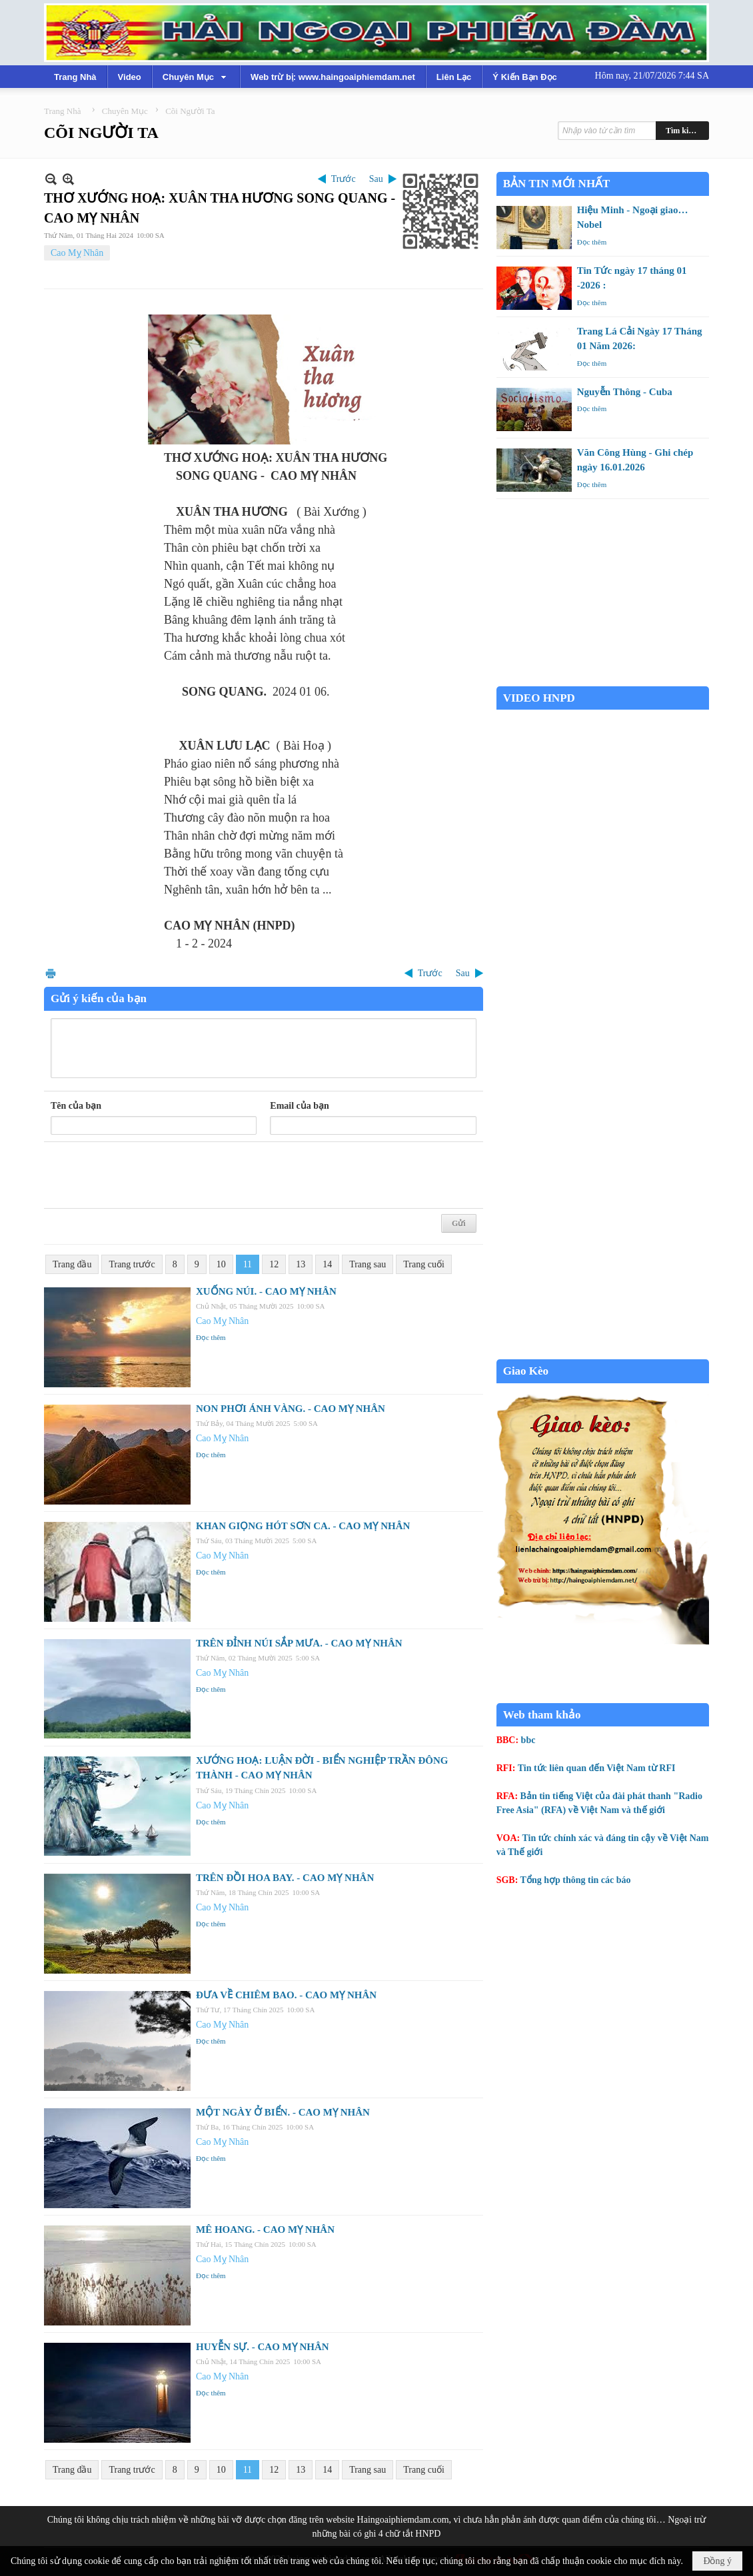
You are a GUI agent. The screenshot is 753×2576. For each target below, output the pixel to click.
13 (300, 1264)
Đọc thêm (211, 1337)
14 (327, 1264)
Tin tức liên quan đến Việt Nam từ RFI (597, 1768)
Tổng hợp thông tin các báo (575, 1880)
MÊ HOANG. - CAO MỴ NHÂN (265, 2229)
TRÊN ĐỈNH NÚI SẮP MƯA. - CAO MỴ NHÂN (299, 1643)
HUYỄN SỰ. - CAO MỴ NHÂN (262, 2346)
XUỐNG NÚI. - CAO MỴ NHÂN (266, 1291)
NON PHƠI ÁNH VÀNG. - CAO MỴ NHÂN (290, 1408)
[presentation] (152, 1175)
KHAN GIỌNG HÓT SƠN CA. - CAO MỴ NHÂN (303, 1526)
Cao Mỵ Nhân (77, 253)
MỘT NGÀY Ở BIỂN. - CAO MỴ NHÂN (283, 2112)
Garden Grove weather (602, 679)
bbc (528, 1740)
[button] (196, 76)
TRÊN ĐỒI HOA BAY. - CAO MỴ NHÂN (285, 1877)
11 (247, 1264)
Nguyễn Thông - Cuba (624, 391)
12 (274, 1264)
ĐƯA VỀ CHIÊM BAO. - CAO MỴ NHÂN (286, 1995)
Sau (376, 179)
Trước (343, 179)
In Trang (50, 973)
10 (221, 1264)
